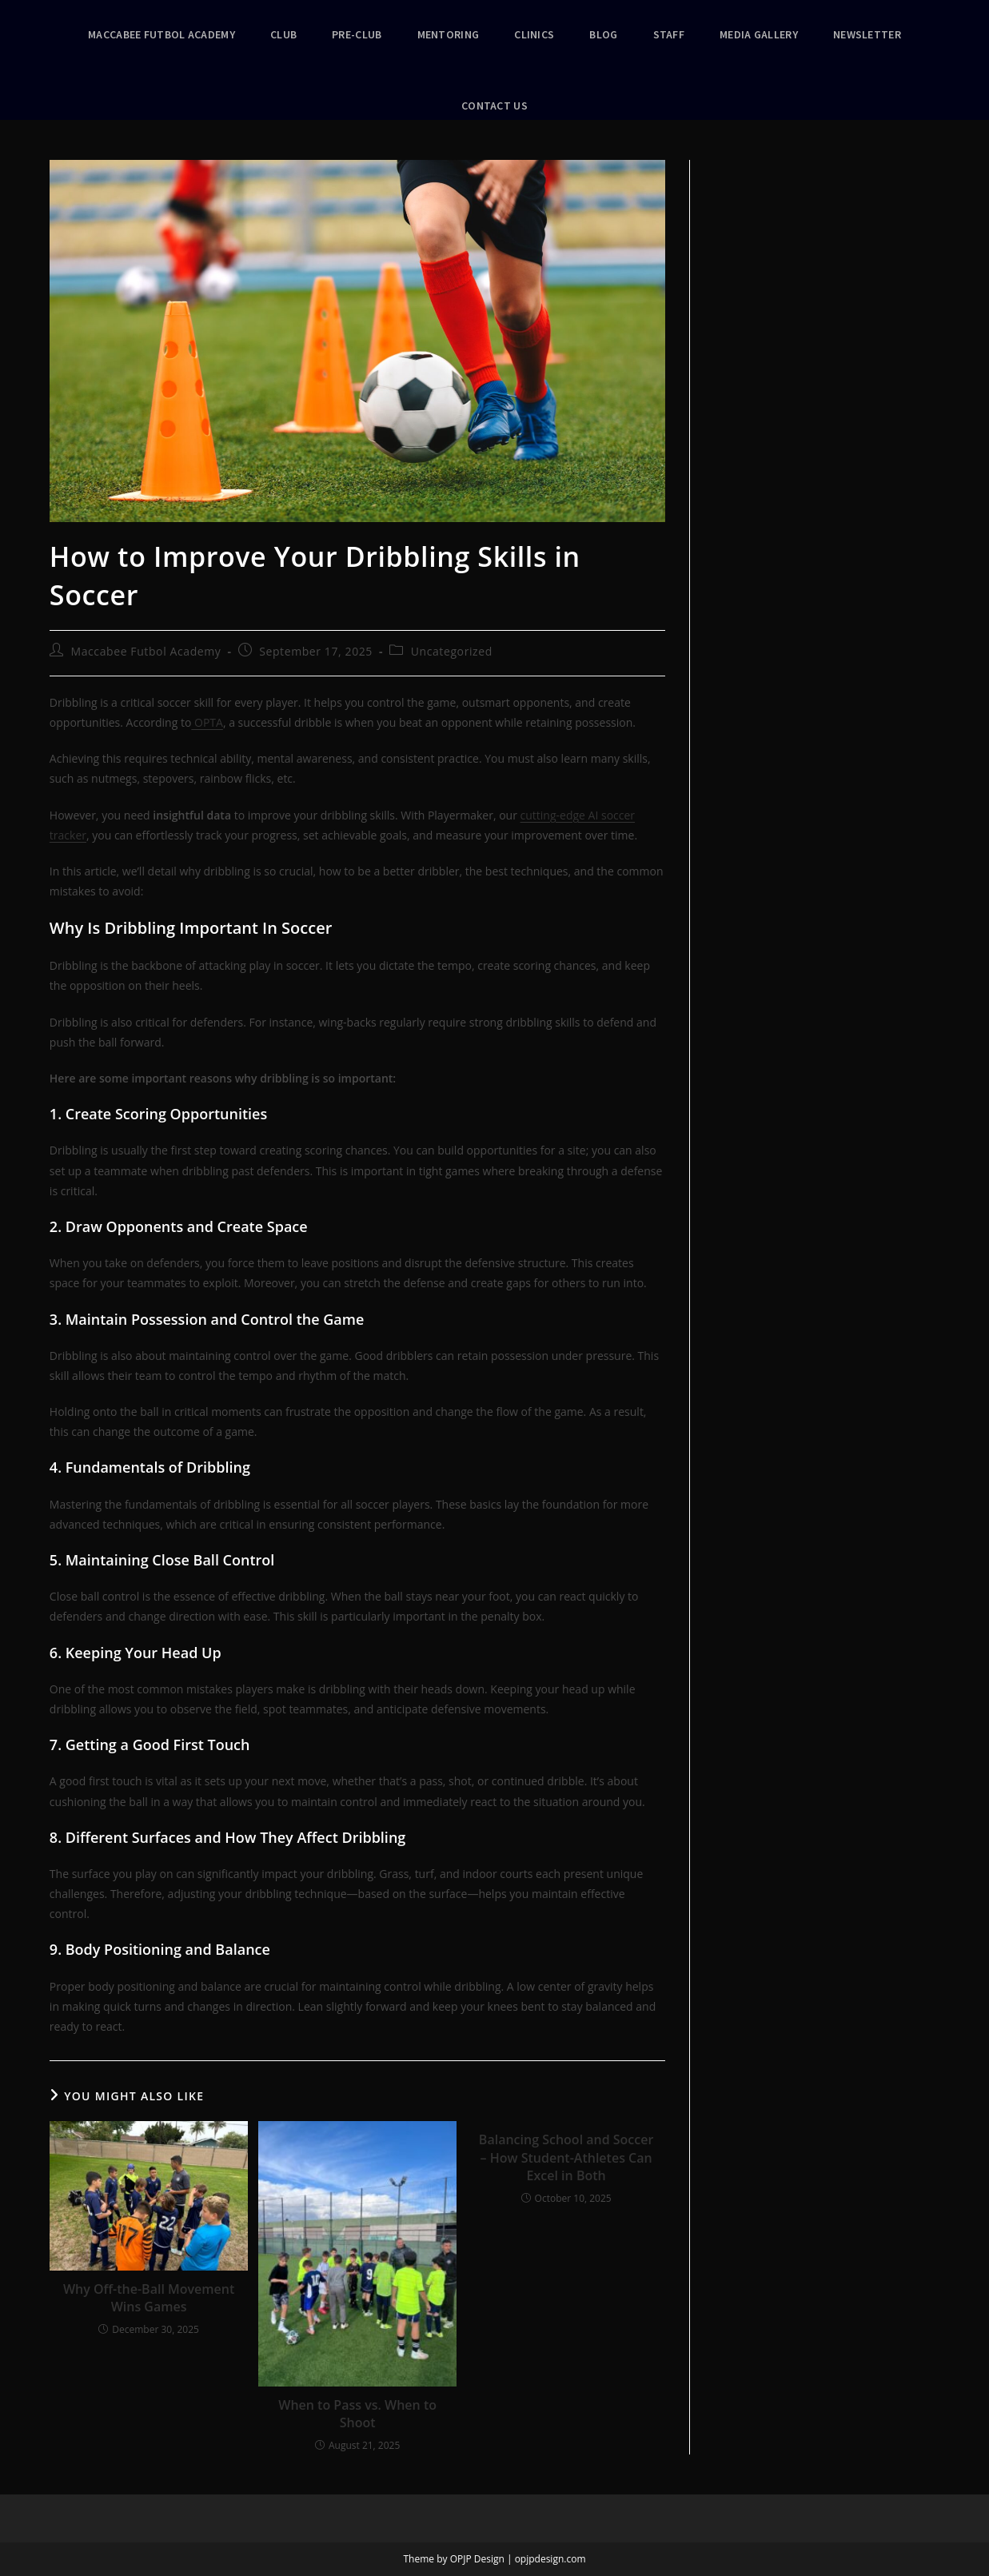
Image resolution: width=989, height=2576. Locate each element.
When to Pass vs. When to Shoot (357, 2413)
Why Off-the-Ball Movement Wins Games (148, 2297)
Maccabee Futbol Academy (145, 651)
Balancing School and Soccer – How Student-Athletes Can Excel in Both (566, 2157)
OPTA (207, 722)
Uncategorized (452, 651)
